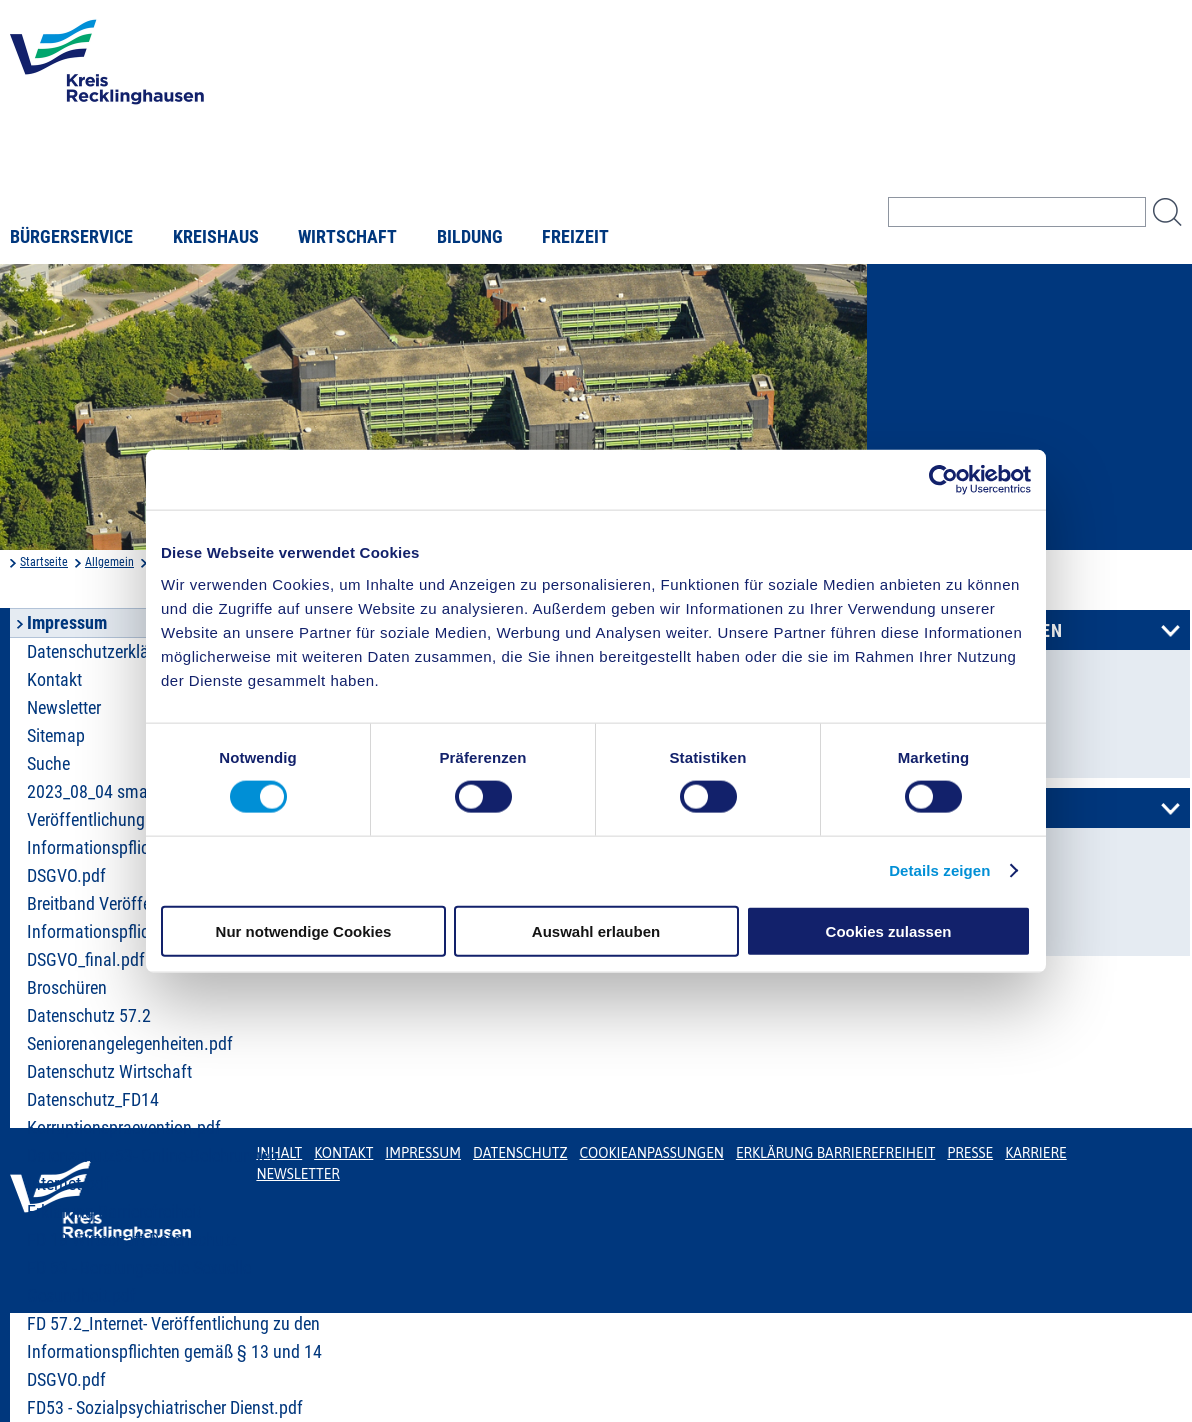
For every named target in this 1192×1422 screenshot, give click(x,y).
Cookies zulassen (889, 930)
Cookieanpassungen (652, 1153)
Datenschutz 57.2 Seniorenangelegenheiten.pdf (130, 1030)
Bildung (470, 237)
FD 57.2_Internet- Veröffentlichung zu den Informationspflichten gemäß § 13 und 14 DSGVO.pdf (174, 1352)
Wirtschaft (347, 237)
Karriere (1036, 1153)
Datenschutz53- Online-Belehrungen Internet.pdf (152, 1170)
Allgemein (109, 562)
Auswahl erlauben (596, 930)
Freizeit (575, 237)
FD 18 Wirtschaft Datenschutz (132, 1240)
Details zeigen (939, 870)
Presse (970, 1153)
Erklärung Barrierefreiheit (114, 1212)
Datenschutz (520, 1153)
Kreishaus (216, 237)
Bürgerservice (71, 237)
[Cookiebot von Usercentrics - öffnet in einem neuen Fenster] (943, 480)
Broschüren (67, 988)
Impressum (423, 1153)
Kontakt (343, 1153)
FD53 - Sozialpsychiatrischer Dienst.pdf (165, 1408)
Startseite (44, 562)
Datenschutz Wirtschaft (109, 1072)
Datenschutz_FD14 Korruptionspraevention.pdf (124, 1114)
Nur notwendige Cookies (304, 930)
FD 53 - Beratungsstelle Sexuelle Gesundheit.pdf (139, 1282)
